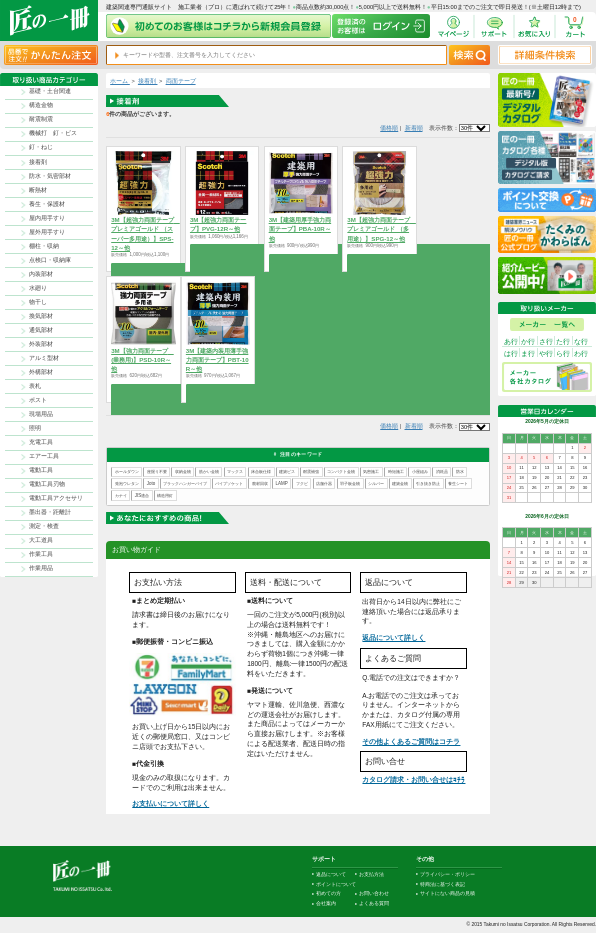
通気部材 (41, 330)
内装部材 (41, 274)
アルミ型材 (44, 358)
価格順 (389, 128)
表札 (35, 386)
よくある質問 (374, 903)
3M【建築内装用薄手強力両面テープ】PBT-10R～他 (217, 359)
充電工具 (41, 442)
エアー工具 (44, 456)
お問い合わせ (374, 893)
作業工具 (41, 554)
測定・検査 (44, 526)
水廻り (38, 288)
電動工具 (41, 470)
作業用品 (41, 568)
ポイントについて (336, 884)
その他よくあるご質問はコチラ (411, 741)
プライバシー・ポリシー (447, 874)
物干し (38, 302)
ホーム (120, 81)
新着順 (414, 128)
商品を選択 (143, 268)
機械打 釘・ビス (53, 133)
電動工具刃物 (47, 484)
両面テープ (181, 81)
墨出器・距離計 (50, 512)
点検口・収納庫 (50, 260)
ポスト (38, 400)
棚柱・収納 (44, 246)
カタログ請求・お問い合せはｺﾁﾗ (413, 779)
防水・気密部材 (50, 176)
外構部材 (41, 372)
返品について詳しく (393, 637)
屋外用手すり (47, 232)
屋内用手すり (47, 218)
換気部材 (41, 316)
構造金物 (41, 105)
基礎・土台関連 (50, 91)
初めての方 (328, 893)
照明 (35, 428)
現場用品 (41, 414)
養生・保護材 (47, 204)
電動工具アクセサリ (56, 498)
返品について (331, 874)
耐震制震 (41, 119)
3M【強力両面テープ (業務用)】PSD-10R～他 (142, 359)
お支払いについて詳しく (170, 803)
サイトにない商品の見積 (447, 893)
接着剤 (38, 162)
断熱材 (38, 190)
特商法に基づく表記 (442, 884)
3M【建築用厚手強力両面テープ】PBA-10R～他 (300, 228)
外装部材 (41, 344)
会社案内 (326, 903)
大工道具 (41, 540)
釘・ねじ (41, 147)
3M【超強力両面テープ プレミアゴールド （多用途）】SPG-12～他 (381, 228)
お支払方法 (371, 874)
